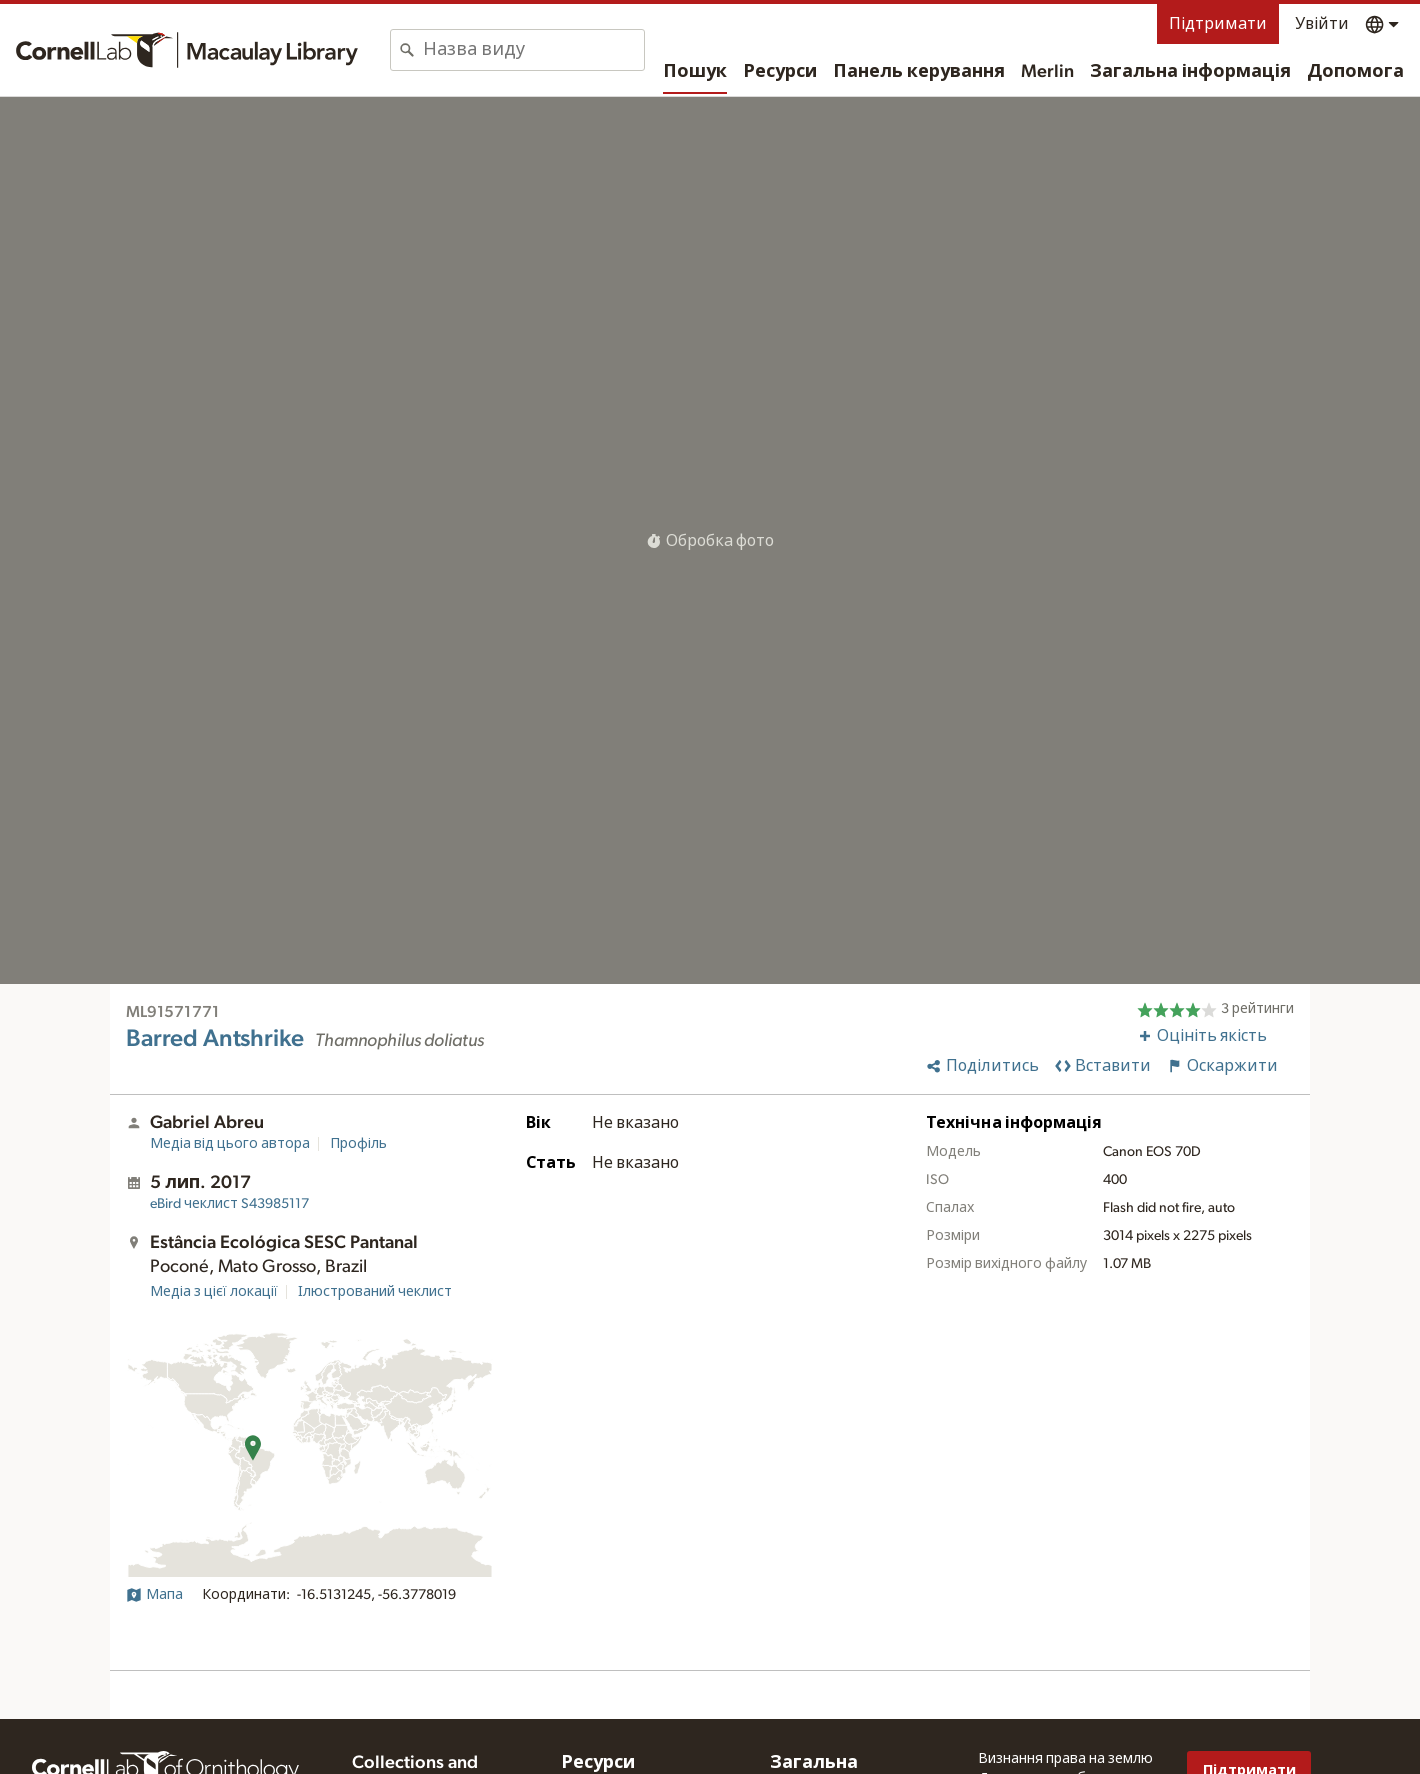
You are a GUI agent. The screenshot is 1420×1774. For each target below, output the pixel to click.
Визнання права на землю (1065, 1759)
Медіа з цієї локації (214, 1292)
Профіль (358, 1144)
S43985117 (229, 1204)
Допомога (1355, 72)
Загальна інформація (1190, 72)
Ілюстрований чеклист (375, 1292)
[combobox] (533, 50)
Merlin (1047, 72)
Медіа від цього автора (230, 1144)
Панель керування (919, 72)
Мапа (154, 1595)
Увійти (1322, 24)
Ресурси (780, 72)
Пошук (695, 72)
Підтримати (1218, 24)
